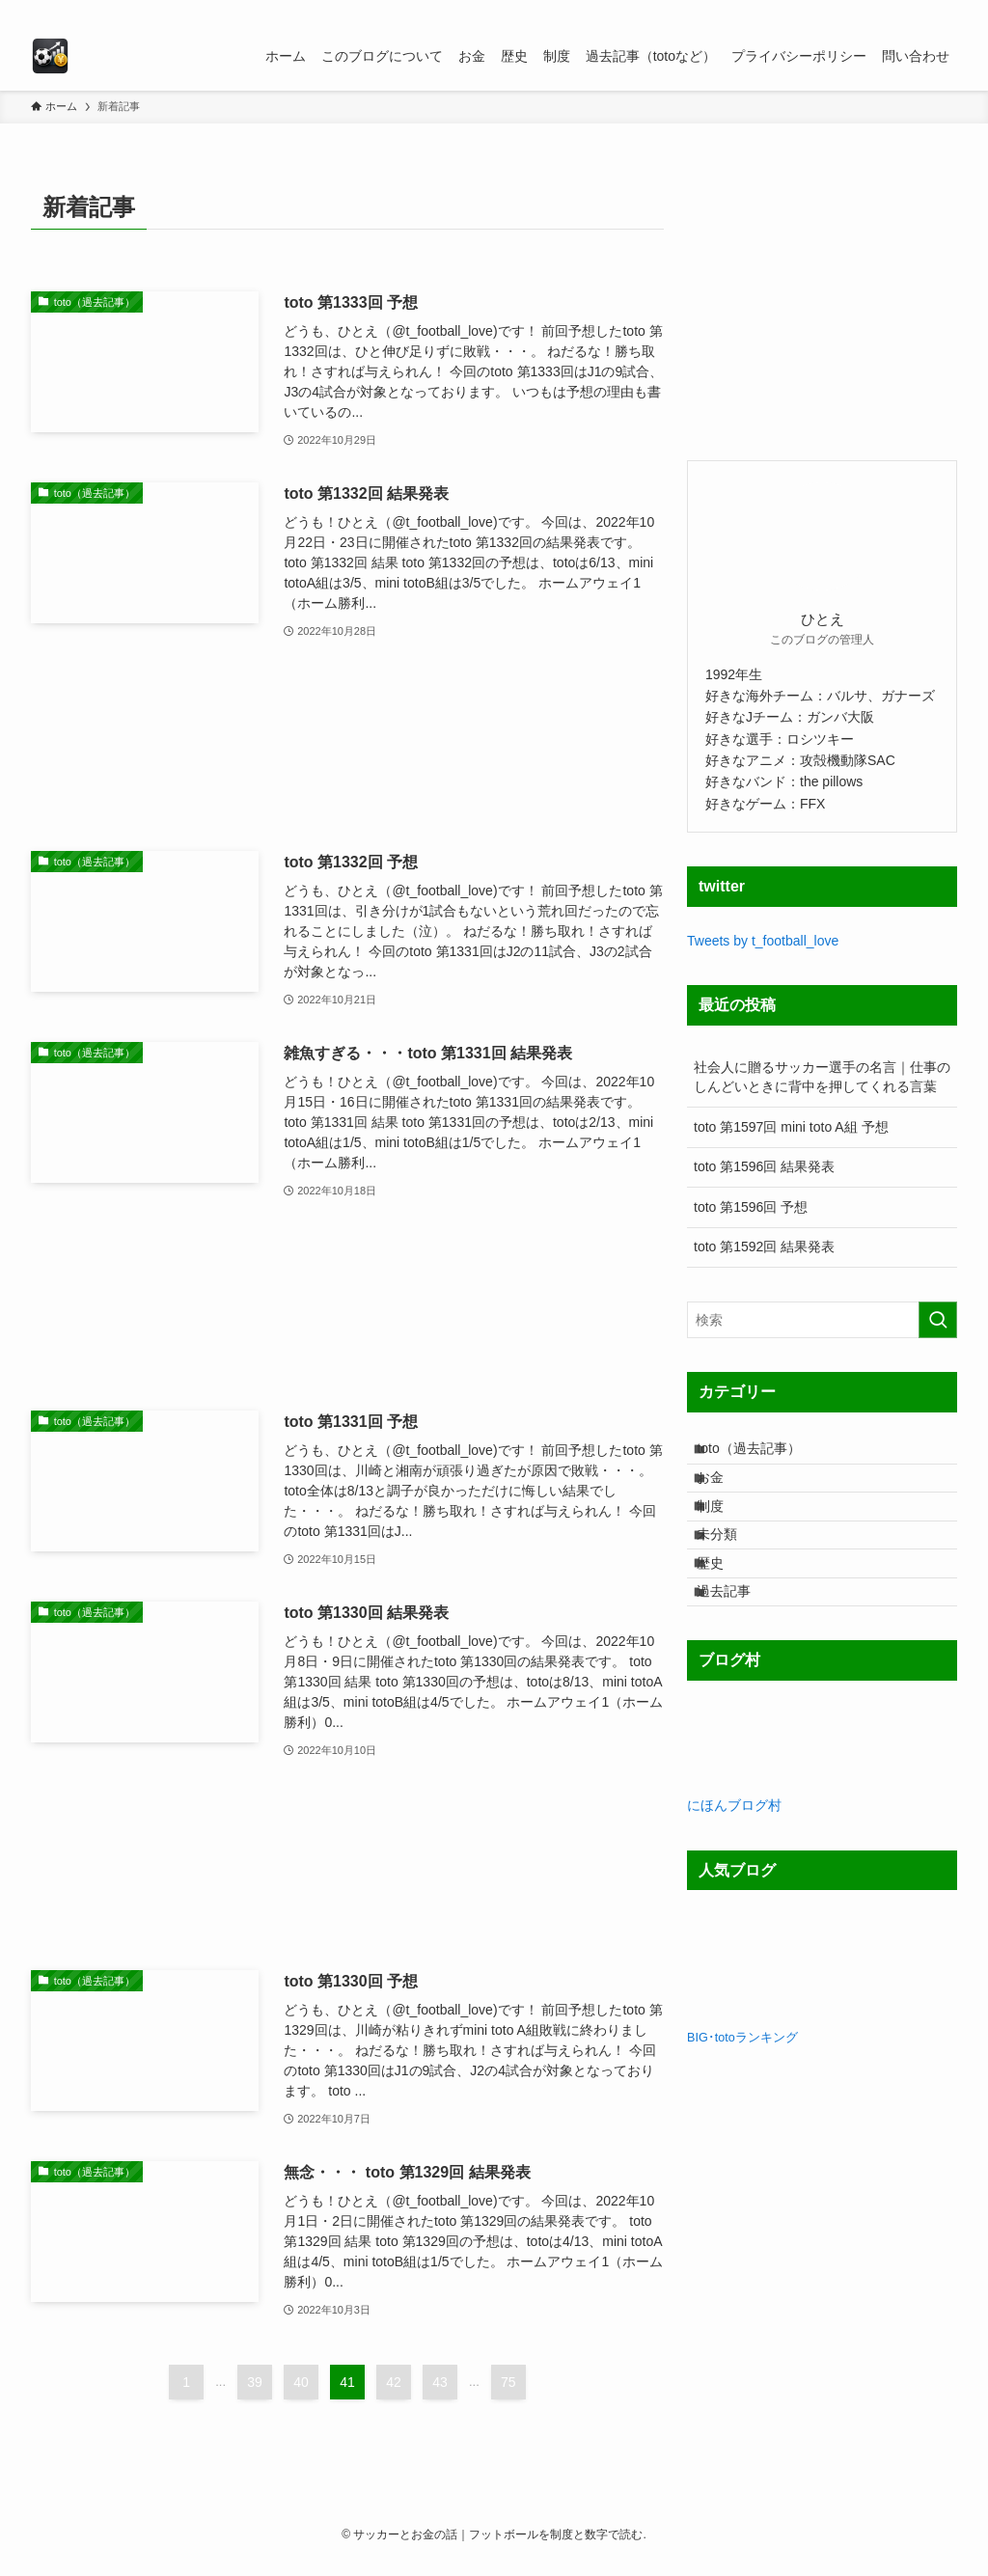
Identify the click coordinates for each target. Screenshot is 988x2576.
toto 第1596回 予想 (751, 1207)
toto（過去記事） (762, 1454)
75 (508, 2382)
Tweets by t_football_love (762, 940)
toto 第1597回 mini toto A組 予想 (791, 1127)
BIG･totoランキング (742, 2107)
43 (440, 2382)
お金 (724, 1494)
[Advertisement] (347, 746)
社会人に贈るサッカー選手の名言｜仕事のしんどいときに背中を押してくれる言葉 (822, 1076)
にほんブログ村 (734, 1875)
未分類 (731, 1574)
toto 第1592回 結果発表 (764, 1246)
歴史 (724, 1615)
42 (393, 2382)
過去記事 (738, 1654)
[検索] (944, 10)
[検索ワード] (822, 1320)
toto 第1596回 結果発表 (764, 1166)
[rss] (919, 10)
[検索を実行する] (938, 1320)
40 (301, 2382)
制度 (724, 1535)
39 (254, 2382)
